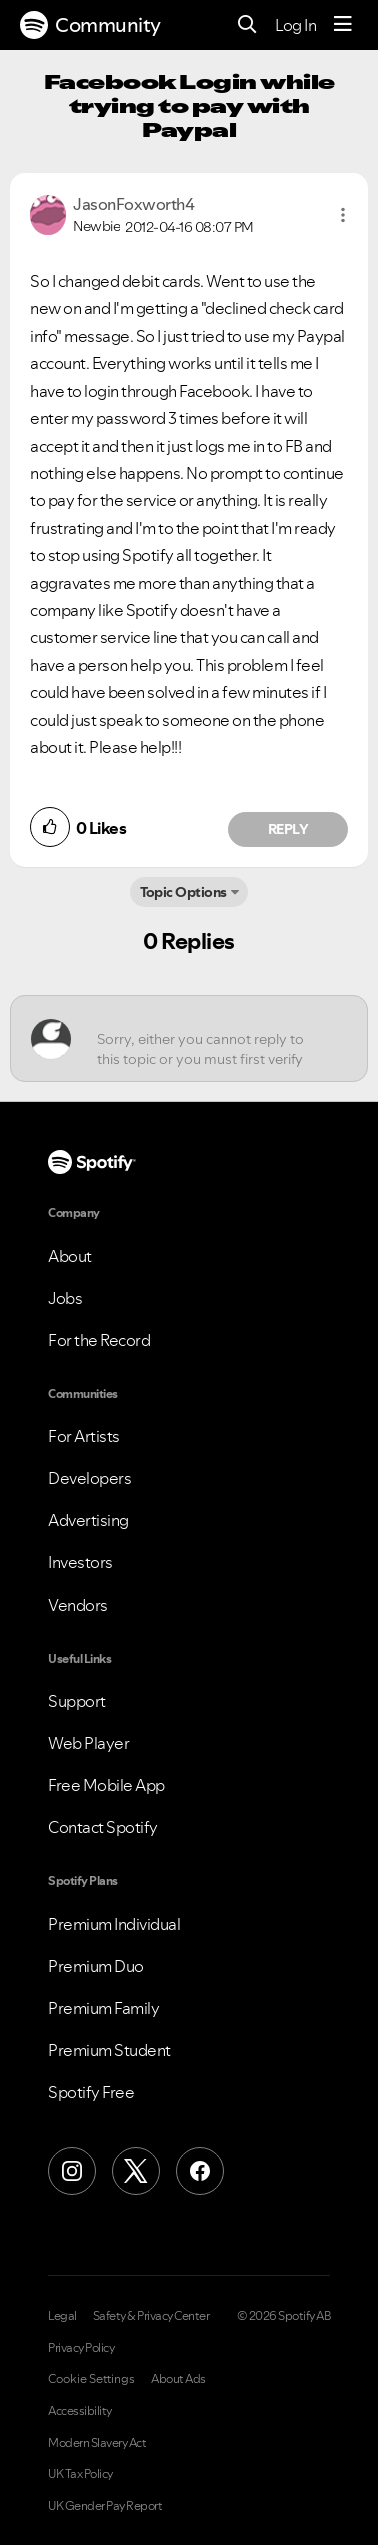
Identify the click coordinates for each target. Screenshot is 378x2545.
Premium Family (103, 2008)
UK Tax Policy (80, 2474)
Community (90, 25)
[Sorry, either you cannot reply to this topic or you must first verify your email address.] (207, 1038)
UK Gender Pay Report (105, 2506)
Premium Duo (96, 1966)
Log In (295, 25)
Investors (80, 1562)
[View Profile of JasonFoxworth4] (133, 204)
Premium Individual (114, 1924)
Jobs (65, 1298)
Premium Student (109, 2050)
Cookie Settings (91, 2379)
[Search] (247, 25)
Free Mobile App (106, 1785)
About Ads (178, 2379)
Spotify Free (91, 2092)
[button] (343, 215)
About (70, 1256)
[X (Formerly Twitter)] (136, 2171)
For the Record (99, 1340)
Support (77, 1701)
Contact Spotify (103, 1827)
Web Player (88, 1743)
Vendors (78, 1605)
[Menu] (343, 25)
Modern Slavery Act (97, 2443)
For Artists (84, 1436)
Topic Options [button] (183, 892)
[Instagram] (72, 2171)
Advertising (88, 1520)
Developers (89, 1478)
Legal (62, 2316)
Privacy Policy (81, 2348)
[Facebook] (200, 2171)
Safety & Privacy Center (151, 2316)
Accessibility (80, 2411)
